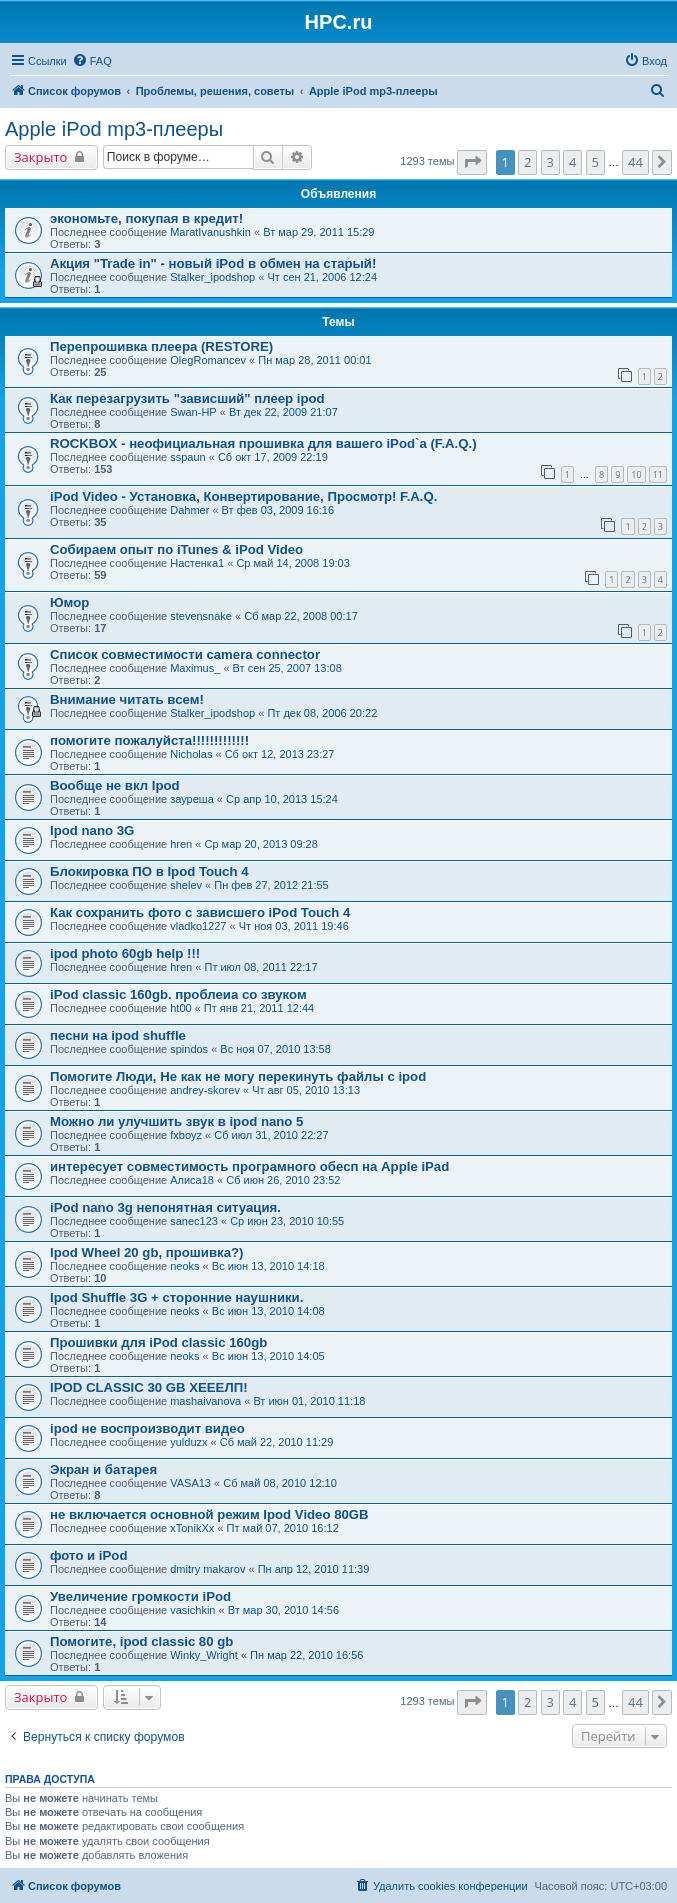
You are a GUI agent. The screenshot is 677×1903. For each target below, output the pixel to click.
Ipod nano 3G (92, 830)
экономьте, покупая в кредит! (146, 218)
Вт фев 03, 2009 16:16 (278, 510)
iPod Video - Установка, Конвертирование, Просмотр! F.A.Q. (243, 496)
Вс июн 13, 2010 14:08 (268, 1311)
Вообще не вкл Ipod (115, 785)
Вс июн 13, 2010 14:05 (268, 1356)
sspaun (187, 457)
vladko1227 (198, 926)
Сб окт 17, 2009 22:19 (273, 457)
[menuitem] (92, 61)
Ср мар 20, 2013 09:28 (260, 844)
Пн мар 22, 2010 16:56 (306, 1655)
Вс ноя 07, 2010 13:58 (275, 1049)
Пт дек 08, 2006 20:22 (322, 713)
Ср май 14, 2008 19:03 (292, 563)
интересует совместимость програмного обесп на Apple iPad (249, 1166)
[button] (472, 162)
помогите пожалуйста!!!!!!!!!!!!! (149, 740)
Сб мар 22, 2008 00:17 (301, 616)
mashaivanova (205, 1401)
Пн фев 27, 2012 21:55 (271, 885)
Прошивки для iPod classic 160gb (158, 1342)
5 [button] (595, 162)
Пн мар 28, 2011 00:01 (314, 360)
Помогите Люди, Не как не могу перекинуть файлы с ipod (238, 1076)
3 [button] (550, 162)
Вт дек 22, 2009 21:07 (283, 412)
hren (181, 844)
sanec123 (194, 1221)
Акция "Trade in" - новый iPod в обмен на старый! (213, 263)
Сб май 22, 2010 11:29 (277, 1442)
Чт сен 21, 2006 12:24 (322, 277)
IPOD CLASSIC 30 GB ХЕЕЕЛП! (149, 1387)
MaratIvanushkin (210, 232)
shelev (186, 885)
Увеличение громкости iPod (140, 1596)
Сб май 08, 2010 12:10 (280, 1483)
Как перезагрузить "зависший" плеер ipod (187, 398)
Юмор (69, 602)
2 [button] (527, 162)
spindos (189, 1049)
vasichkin (192, 1610)
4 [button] (572, 162)
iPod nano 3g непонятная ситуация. (165, 1207)
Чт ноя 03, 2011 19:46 (294, 926)
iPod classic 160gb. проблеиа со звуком (178, 994)
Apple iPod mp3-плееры (114, 129)
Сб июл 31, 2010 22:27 (271, 1135)
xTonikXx (192, 1528)
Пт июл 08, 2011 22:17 (260, 967)
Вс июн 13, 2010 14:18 (268, 1266)
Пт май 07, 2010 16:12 (282, 1528)
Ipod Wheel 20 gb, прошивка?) (146, 1252)
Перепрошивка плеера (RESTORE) (161, 346)
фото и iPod (88, 1555)
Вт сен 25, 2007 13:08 (287, 668)
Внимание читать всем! (127, 699)
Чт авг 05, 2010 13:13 (306, 1090)
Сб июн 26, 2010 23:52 (283, 1180)
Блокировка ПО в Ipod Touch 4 (149, 871)
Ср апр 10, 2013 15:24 (282, 799)
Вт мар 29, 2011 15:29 (318, 232)
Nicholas (191, 754)
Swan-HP (193, 412)
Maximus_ (195, 668)
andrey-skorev (205, 1090)
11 (658, 474)
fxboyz (186, 1135)
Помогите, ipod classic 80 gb (141, 1641)
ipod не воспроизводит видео (147, 1428)
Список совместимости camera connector (185, 654)
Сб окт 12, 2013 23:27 (280, 754)
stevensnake (201, 616)
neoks (184, 1266)
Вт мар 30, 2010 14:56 (283, 1610)
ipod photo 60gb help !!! (125, 953)
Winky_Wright (204, 1655)
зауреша (192, 799)
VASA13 (190, 1483)
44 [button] (635, 162)
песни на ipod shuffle (118, 1035)
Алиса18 (192, 1180)
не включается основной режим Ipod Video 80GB (209, 1514)
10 (636, 474)
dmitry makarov (207, 1569)
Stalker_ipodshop (212, 277)
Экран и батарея (103, 1469)
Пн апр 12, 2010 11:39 (314, 1569)
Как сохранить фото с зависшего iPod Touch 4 (200, 912)
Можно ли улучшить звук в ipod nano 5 (176, 1121)
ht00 (180, 1008)
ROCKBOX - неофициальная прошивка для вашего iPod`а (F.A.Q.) (263, 443)
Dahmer (189, 510)
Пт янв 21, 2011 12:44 (259, 1008)
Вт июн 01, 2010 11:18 (309, 1401)
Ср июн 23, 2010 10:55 (287, 1221)
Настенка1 (197, 563)
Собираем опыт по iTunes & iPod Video (176, 549)
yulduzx (188, 1442)
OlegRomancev (208, 360)
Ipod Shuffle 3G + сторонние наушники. (176, 1297)
